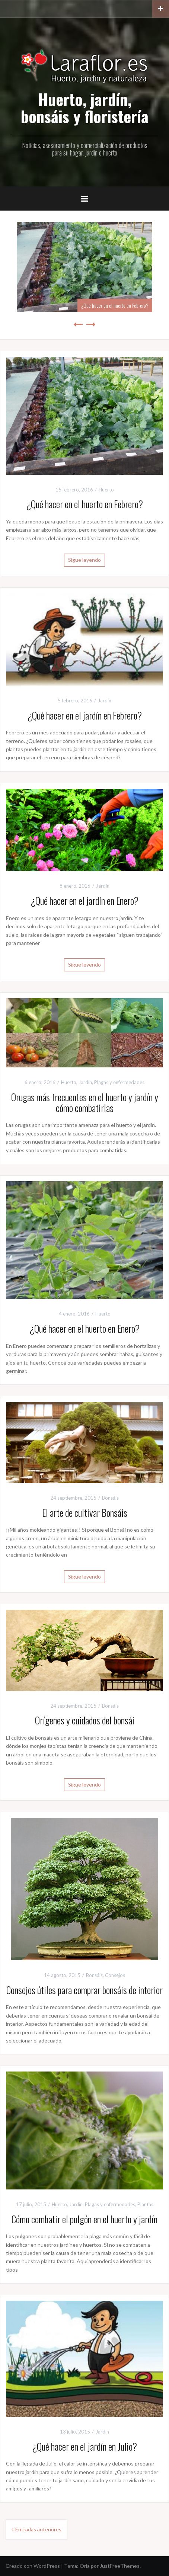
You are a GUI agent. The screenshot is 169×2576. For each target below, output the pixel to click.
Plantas (145, 2204)
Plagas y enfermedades (119, 1082)
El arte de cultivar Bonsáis (84, 1512)
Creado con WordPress (33, 2566)
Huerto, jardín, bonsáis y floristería (85, 107)
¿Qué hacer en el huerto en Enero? (84, 1328)
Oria (85, 2566)
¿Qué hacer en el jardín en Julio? (84, 2446)
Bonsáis (110, 1498)
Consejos (115, 1975)
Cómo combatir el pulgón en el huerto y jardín (84, 2219)
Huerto (106, 490)
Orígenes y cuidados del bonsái (84, 1720)
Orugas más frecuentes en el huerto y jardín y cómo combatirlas (84, 1102)
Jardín (104, 701)
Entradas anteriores (38, 2529)
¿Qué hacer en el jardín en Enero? (84, 900)
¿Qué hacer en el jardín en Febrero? (84, 715)
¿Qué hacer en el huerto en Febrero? (115, 305)
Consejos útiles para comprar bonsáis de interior (84, 1990)
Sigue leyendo (84, 560)
